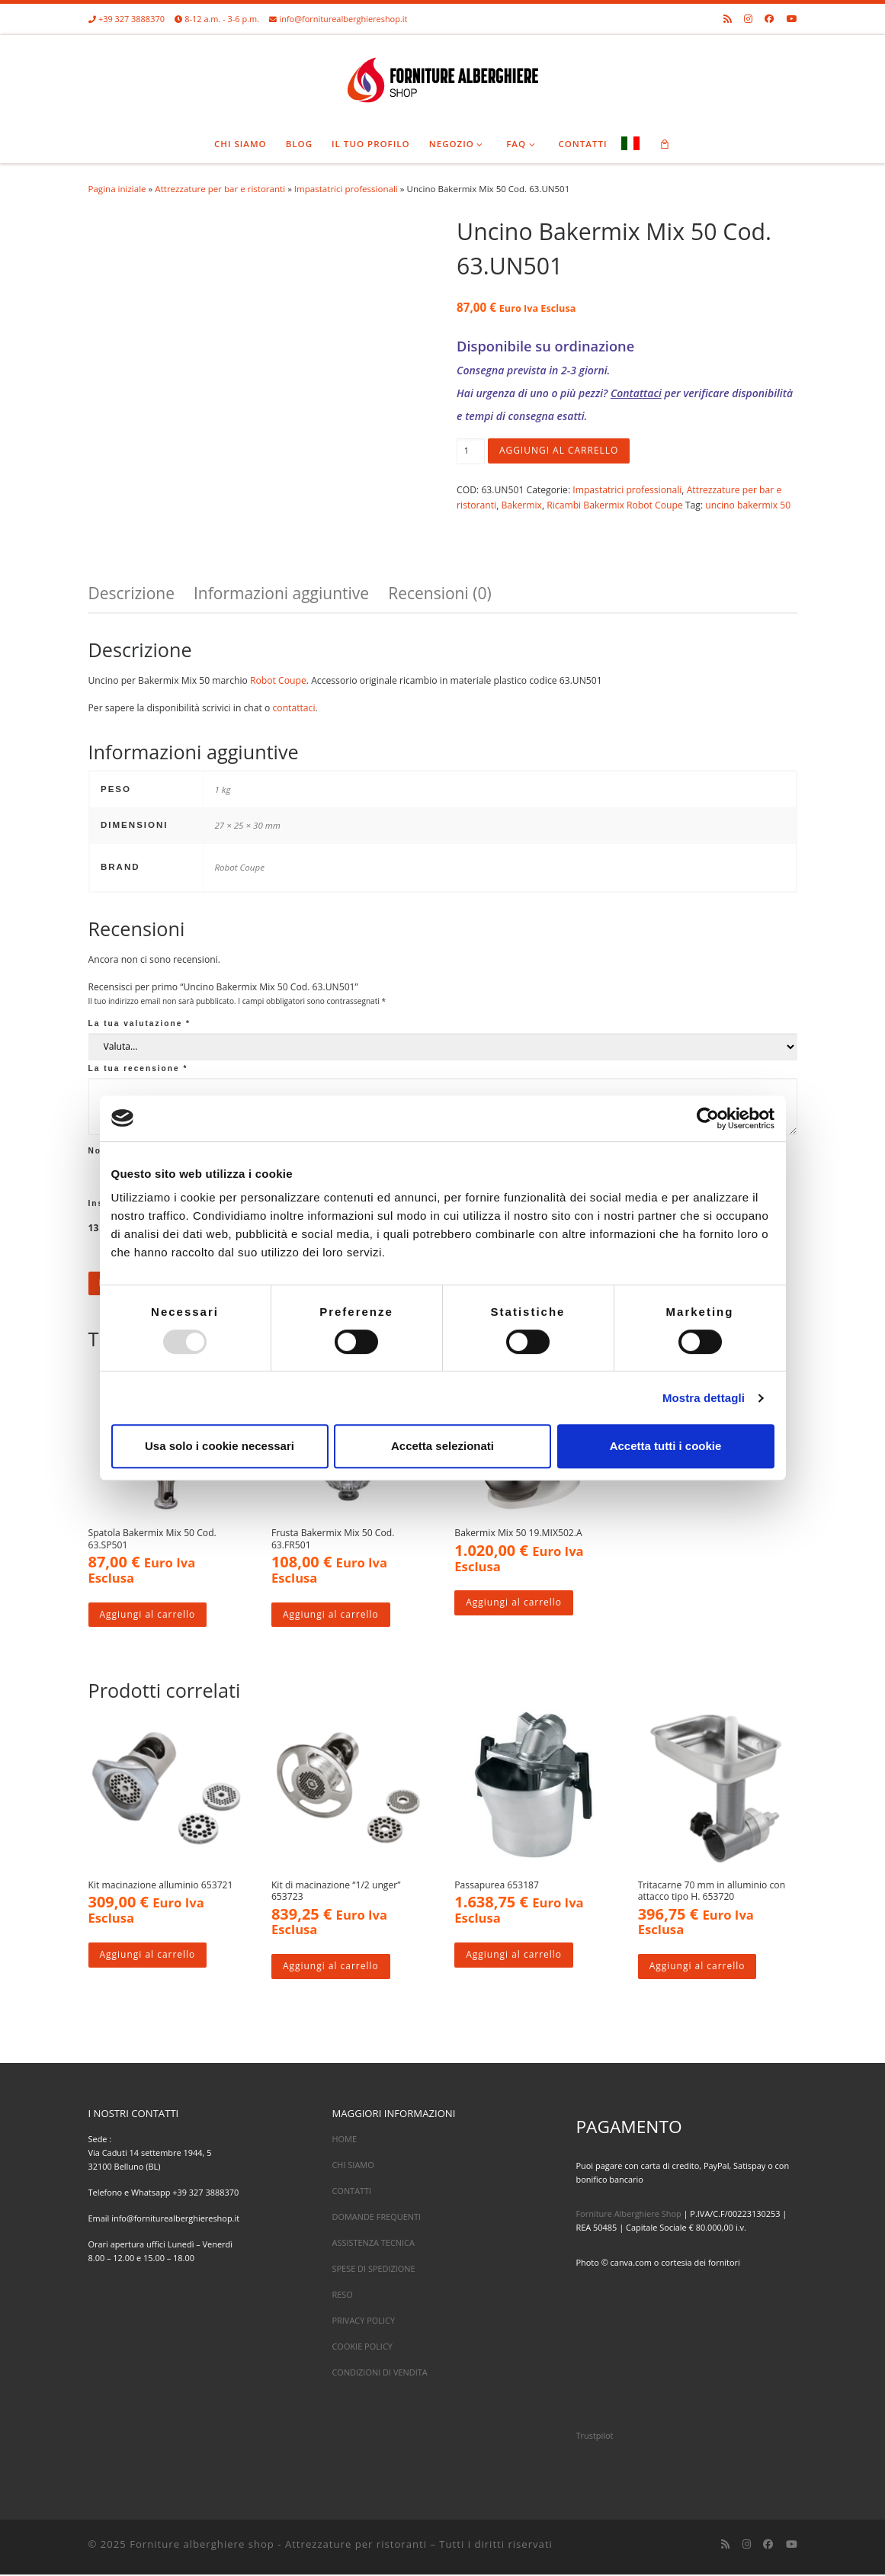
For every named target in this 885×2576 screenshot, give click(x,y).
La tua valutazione (139, 1023)
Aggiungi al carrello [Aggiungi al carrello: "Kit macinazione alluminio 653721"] (148, 1955)
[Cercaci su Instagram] (748, 19)
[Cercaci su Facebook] (769, 19)
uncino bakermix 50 (747, 505)
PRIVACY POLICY (363, 2321)
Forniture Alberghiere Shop (628, 2215)
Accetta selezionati (442, 1445)
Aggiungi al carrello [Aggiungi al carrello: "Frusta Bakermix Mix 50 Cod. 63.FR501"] (331, 1615)
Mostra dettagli (703, 1397)
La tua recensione (138, 1068)
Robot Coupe (278, 680)
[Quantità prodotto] (471, 451)
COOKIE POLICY (362, 2347)
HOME (344, 2139)
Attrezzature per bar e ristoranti (220, 188)
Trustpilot (594, 2437)
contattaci (294, 707)
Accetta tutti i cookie (666, 1445)
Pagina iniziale (117, 188)
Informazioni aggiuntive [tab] (281, 593)
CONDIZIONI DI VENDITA (379, 2373)
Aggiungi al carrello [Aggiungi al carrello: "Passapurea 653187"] (514, 1955)
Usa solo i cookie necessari (219, 1445)
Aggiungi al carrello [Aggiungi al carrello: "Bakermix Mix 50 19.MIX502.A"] (514, 1603)
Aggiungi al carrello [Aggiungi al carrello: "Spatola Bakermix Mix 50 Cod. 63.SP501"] (148, 1615)
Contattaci (636, 393)
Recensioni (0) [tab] (439, 593)
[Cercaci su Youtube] (792, 19)
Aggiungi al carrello (559, 450)
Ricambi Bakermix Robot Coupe (614, 505)
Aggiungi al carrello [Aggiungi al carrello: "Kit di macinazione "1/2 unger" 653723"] (331, 1968)
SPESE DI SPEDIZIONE (373, 2270)
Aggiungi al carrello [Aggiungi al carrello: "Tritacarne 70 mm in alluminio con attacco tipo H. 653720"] (697, 1968)
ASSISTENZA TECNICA (373, 2244)
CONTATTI (351, 2191)
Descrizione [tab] (131, 593)
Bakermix (521, 505)
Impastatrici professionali (346, 188)
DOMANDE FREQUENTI (376, 2218)
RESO (342, 2296)
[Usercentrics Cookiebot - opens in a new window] (707, 1118)
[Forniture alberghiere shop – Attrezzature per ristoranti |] (443, 77)
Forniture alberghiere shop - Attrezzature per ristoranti (278, 2545)
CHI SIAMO (353, 2165)
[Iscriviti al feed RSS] (727, 19)
